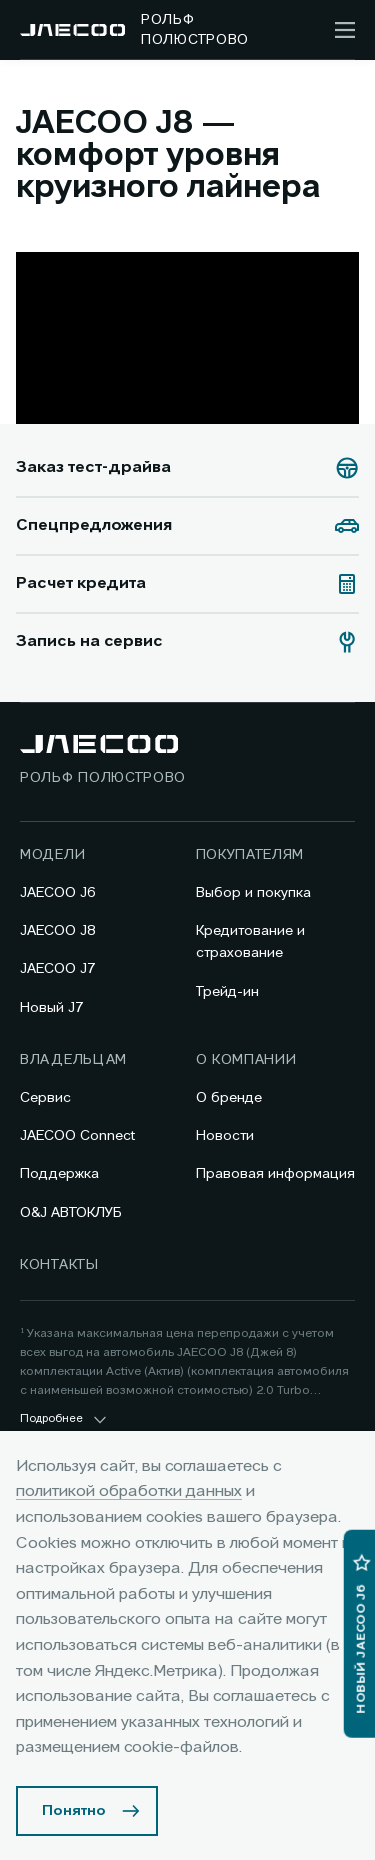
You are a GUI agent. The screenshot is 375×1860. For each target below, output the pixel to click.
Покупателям (250, 855)
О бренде (229, 1098)
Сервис (45, 1098)
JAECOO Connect (77, 1136)
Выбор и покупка (253, 893)
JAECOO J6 (58, 893)
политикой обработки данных (129, 1492)
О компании (246, 1060)
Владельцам (73, 1060)
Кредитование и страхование (250, 942)
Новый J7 (52, 1008)
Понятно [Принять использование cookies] (74, 1811)
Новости (225, 1136)
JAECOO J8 (58, 931)
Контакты (59, 1265)
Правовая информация (275, 1174)
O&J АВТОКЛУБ (71, 1213)
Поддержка (59, 1174)
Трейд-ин (227, 992)
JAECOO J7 (58, 969)
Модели (52, 855)
